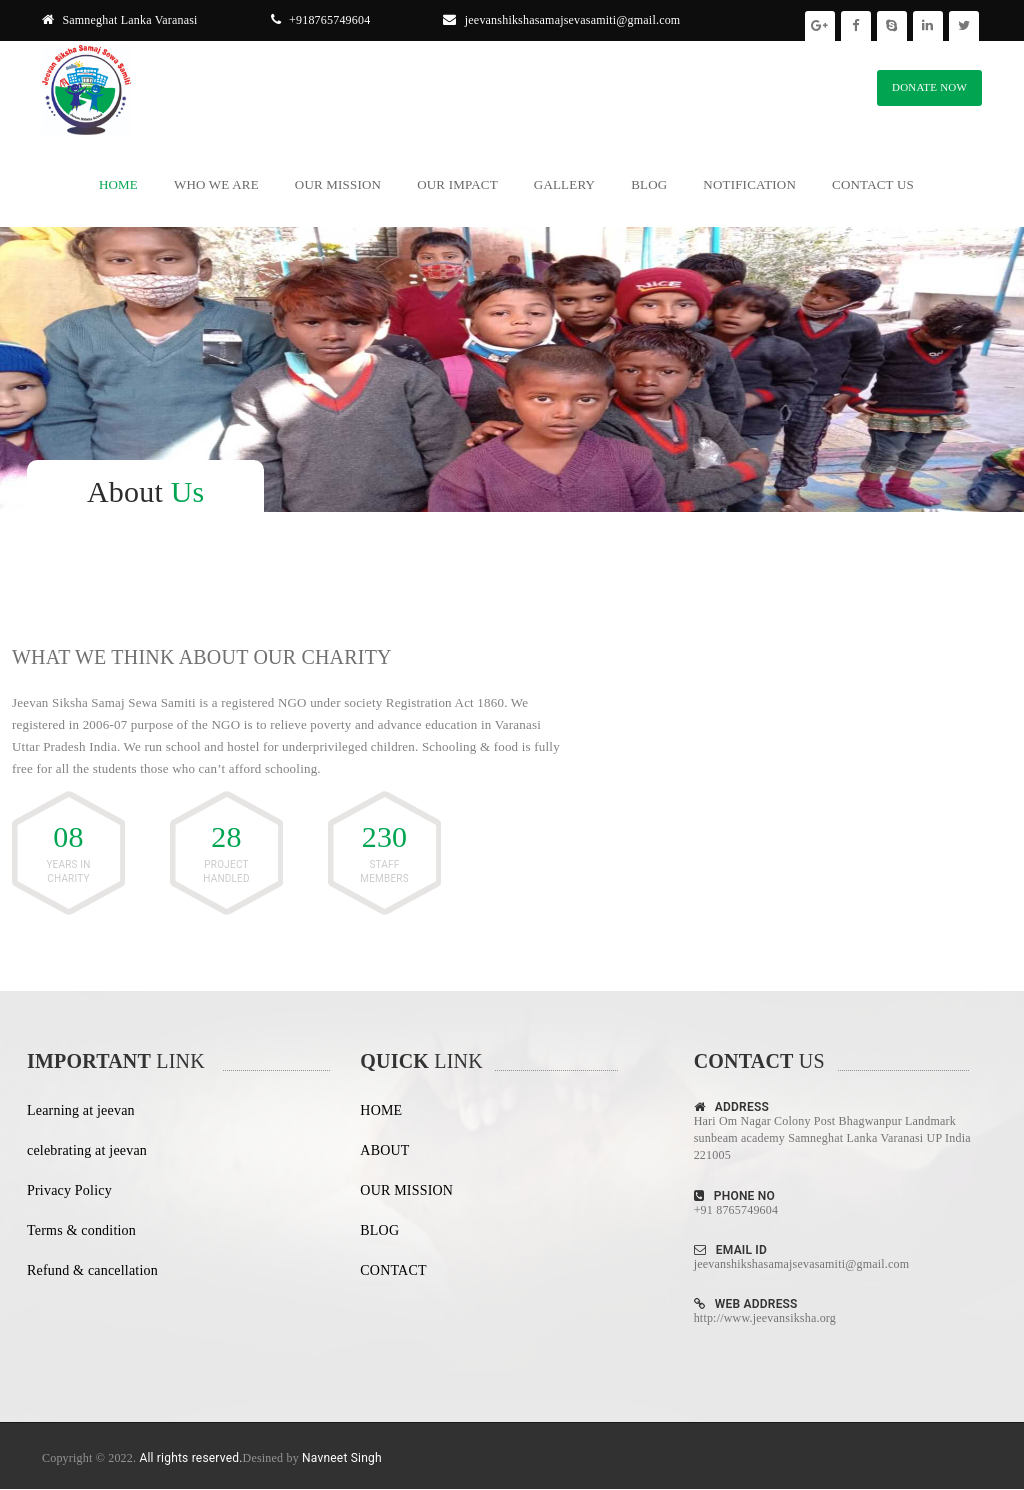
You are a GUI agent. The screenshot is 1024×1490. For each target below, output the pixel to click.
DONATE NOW (929, 87)
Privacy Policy (69, 1190)
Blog (649, 184)
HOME (381, 1110)
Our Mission (338, 184)
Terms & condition (81, 1230)
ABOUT (384, 1150)
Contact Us (873, 184)
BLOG (379, 1230)
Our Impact (457, 184)
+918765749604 (321, 20)
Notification (749, 184)
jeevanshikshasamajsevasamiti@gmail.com (561, 20)
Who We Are (216, 184)
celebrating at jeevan (87, 1150)
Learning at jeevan (81, 1110)
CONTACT (393, 1270)
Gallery (564, 184)
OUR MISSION (406, 1190)
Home (118, 184)
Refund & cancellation (92, 1270)
